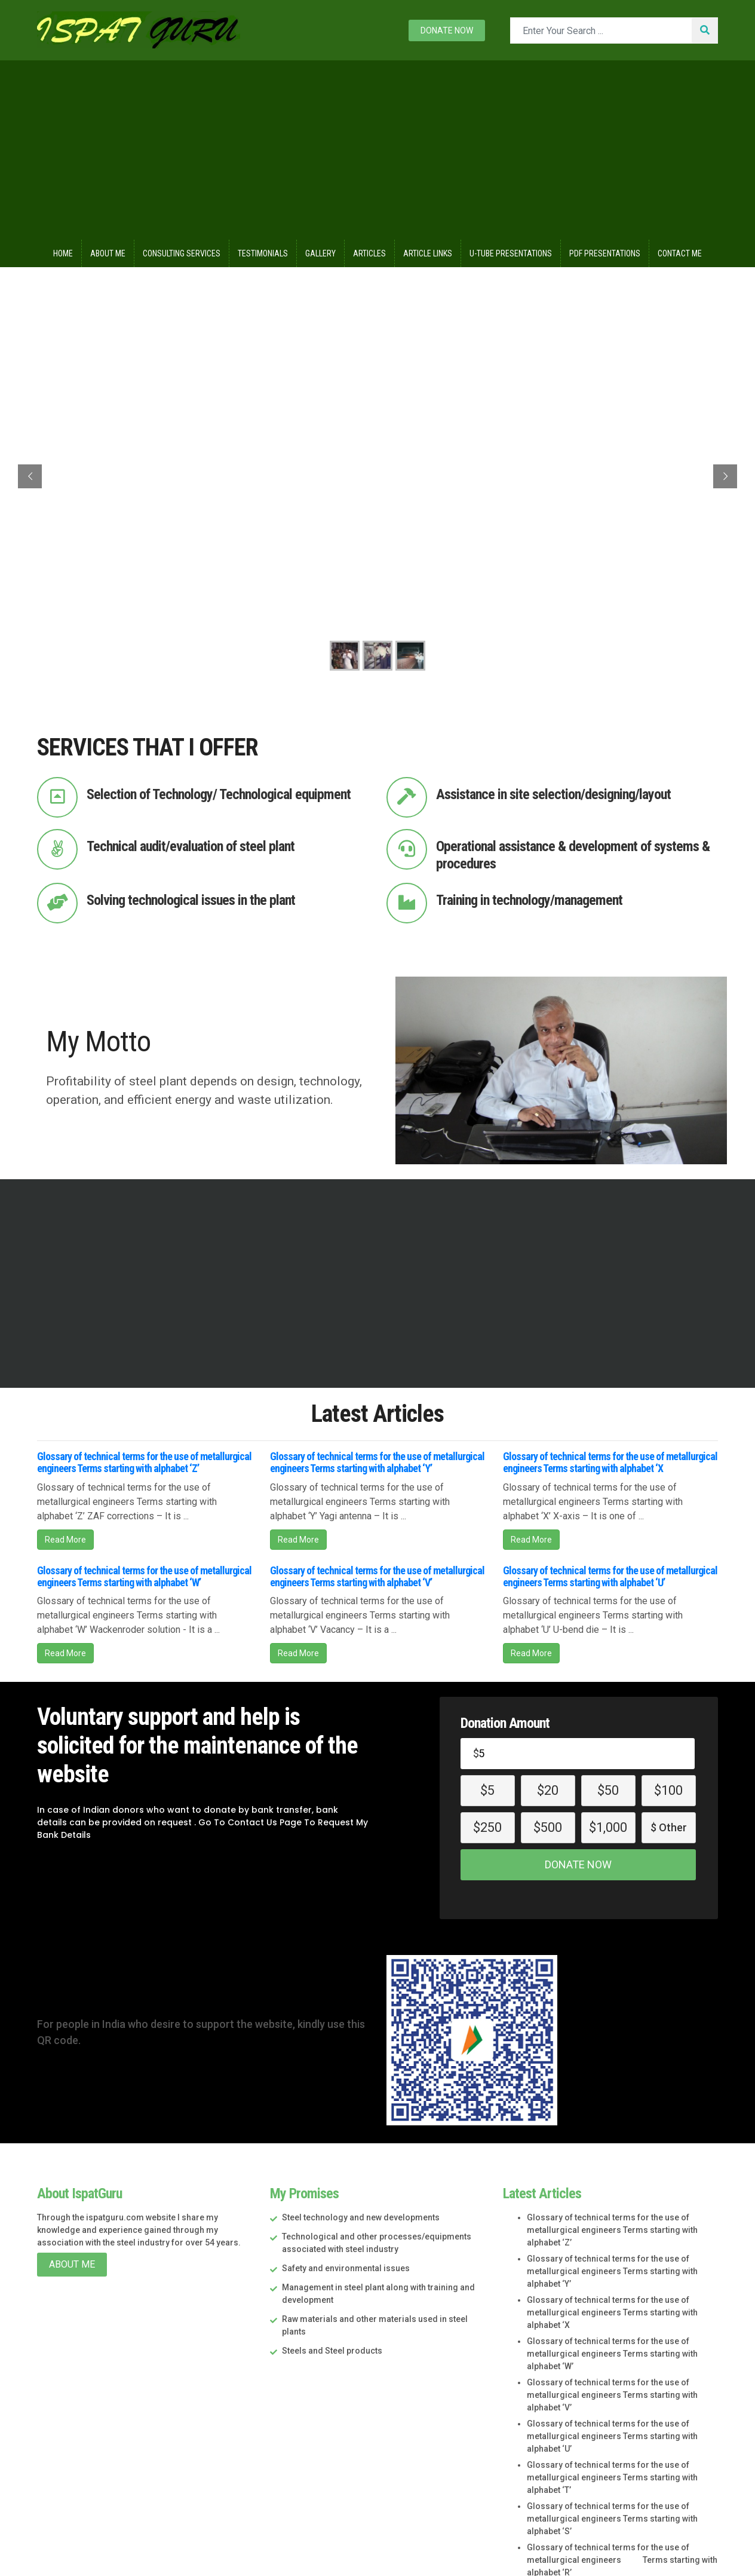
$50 (608, 1790)
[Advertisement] (377, 150)
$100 (668, 1790)
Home (63, 253)
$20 (547, 1790)
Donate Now (578, 1864)
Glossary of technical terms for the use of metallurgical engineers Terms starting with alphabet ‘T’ (612, 2477)
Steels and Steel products (332, 2350)
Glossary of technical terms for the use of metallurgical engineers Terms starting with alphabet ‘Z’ (144, 1462)
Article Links (427, 253)
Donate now (447, 30)
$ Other (668, 1827)
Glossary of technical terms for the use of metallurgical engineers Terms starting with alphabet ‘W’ (144, 1576)
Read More (65, 1539)
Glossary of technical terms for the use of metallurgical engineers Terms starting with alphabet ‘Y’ (377, 1462)
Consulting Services (181, 253)
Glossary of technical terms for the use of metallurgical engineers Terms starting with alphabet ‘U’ (610, 1576)
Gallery (320, 253)
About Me (107, 253)
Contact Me (680, 253)
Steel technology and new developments (361, 2217)
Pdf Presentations (604, 253)
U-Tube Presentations (510, 253)
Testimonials (263, 253)
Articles (369, 253)
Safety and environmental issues (346, 2268)
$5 (487, 1790)
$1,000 (608, 1827)
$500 (547, 1827)
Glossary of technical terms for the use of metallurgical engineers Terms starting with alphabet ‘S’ (612, 2518)
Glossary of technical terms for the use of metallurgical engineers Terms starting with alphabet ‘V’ (377, 1576)
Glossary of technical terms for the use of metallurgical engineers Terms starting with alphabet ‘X (610, 1462)
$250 (487, 1827)
